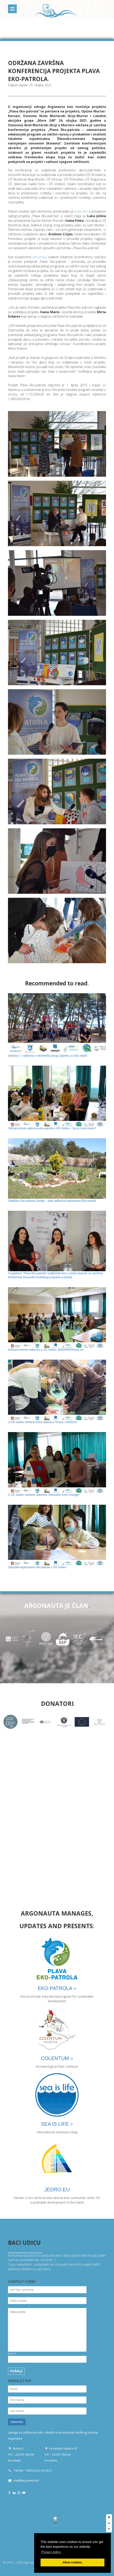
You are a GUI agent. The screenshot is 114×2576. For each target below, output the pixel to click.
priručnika (39, 257)
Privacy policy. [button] (51, 2552)
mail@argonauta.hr (26, 2480)
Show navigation (12, 8)
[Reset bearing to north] (109, 2529)
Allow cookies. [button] (72, 2562)
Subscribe (17, 2422)
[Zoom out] (109, 2523)
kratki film (81, 211)
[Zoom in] (109, 2517)
